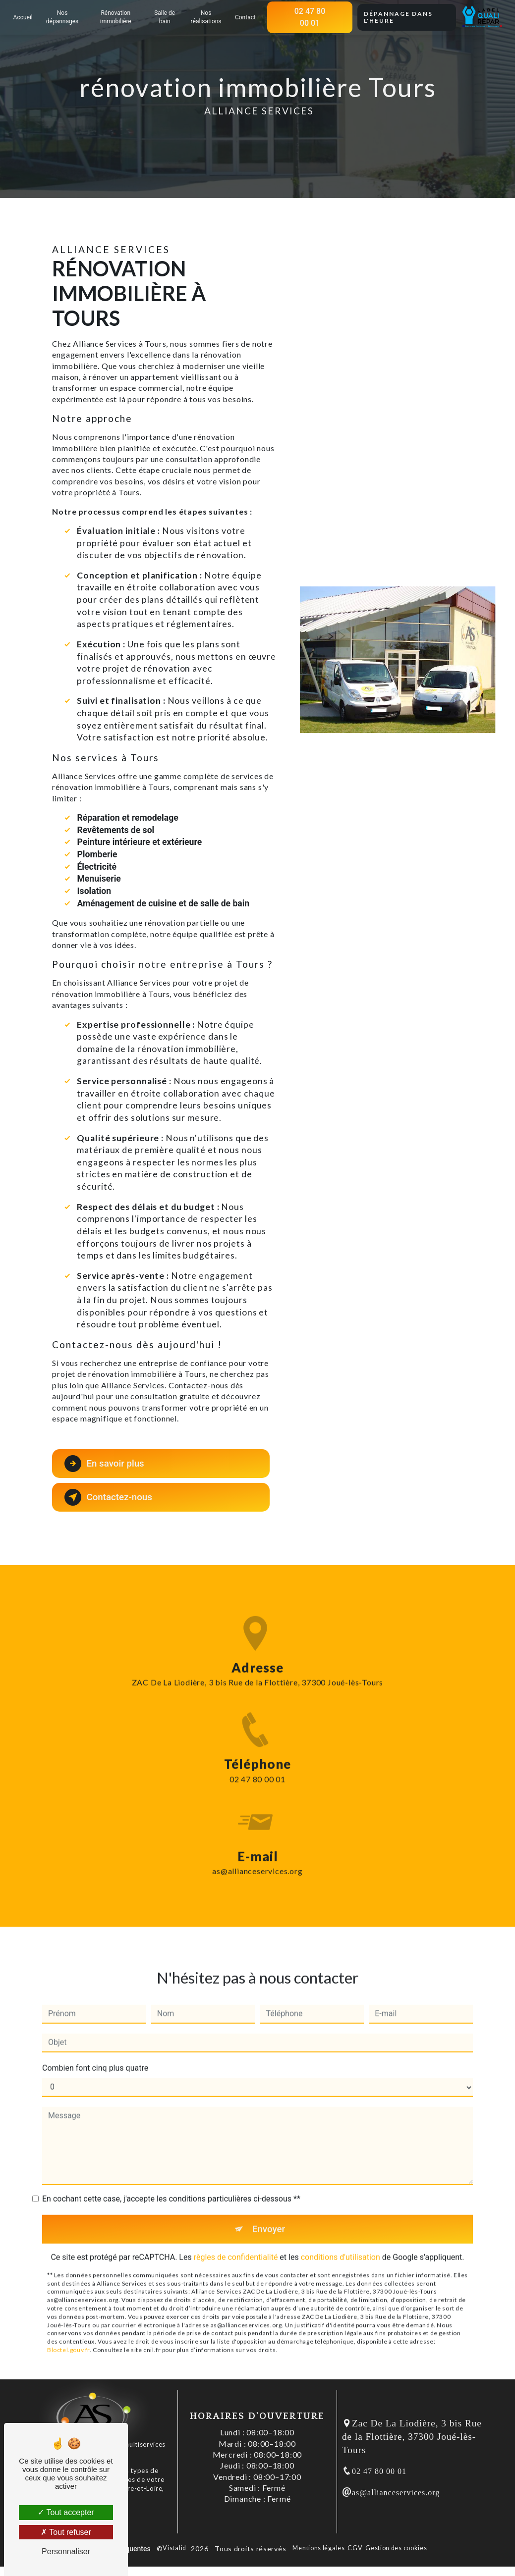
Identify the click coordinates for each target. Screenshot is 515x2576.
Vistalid (174, 2548)
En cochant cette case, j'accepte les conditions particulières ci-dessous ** (171, 2181)
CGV (354, 2548)
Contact (244, 17)
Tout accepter (66, 2512)
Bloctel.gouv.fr (68, 2332)
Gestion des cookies (396, 2548)
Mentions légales (318, 2548)
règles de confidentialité (236, 2240)
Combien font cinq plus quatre (95, 2050)
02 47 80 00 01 (309, 17)
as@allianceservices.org (257, 1853)
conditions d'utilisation (340, 2240)
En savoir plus (104, 1463)
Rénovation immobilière (116, 17)
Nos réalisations (205, 17)
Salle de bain (165, 17)
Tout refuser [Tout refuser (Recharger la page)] (66, 2532)
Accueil (24, 17)
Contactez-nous (109, 1497)
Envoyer (269, 2211)
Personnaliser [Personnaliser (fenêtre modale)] (66, 2551)
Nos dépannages (63, 17)
